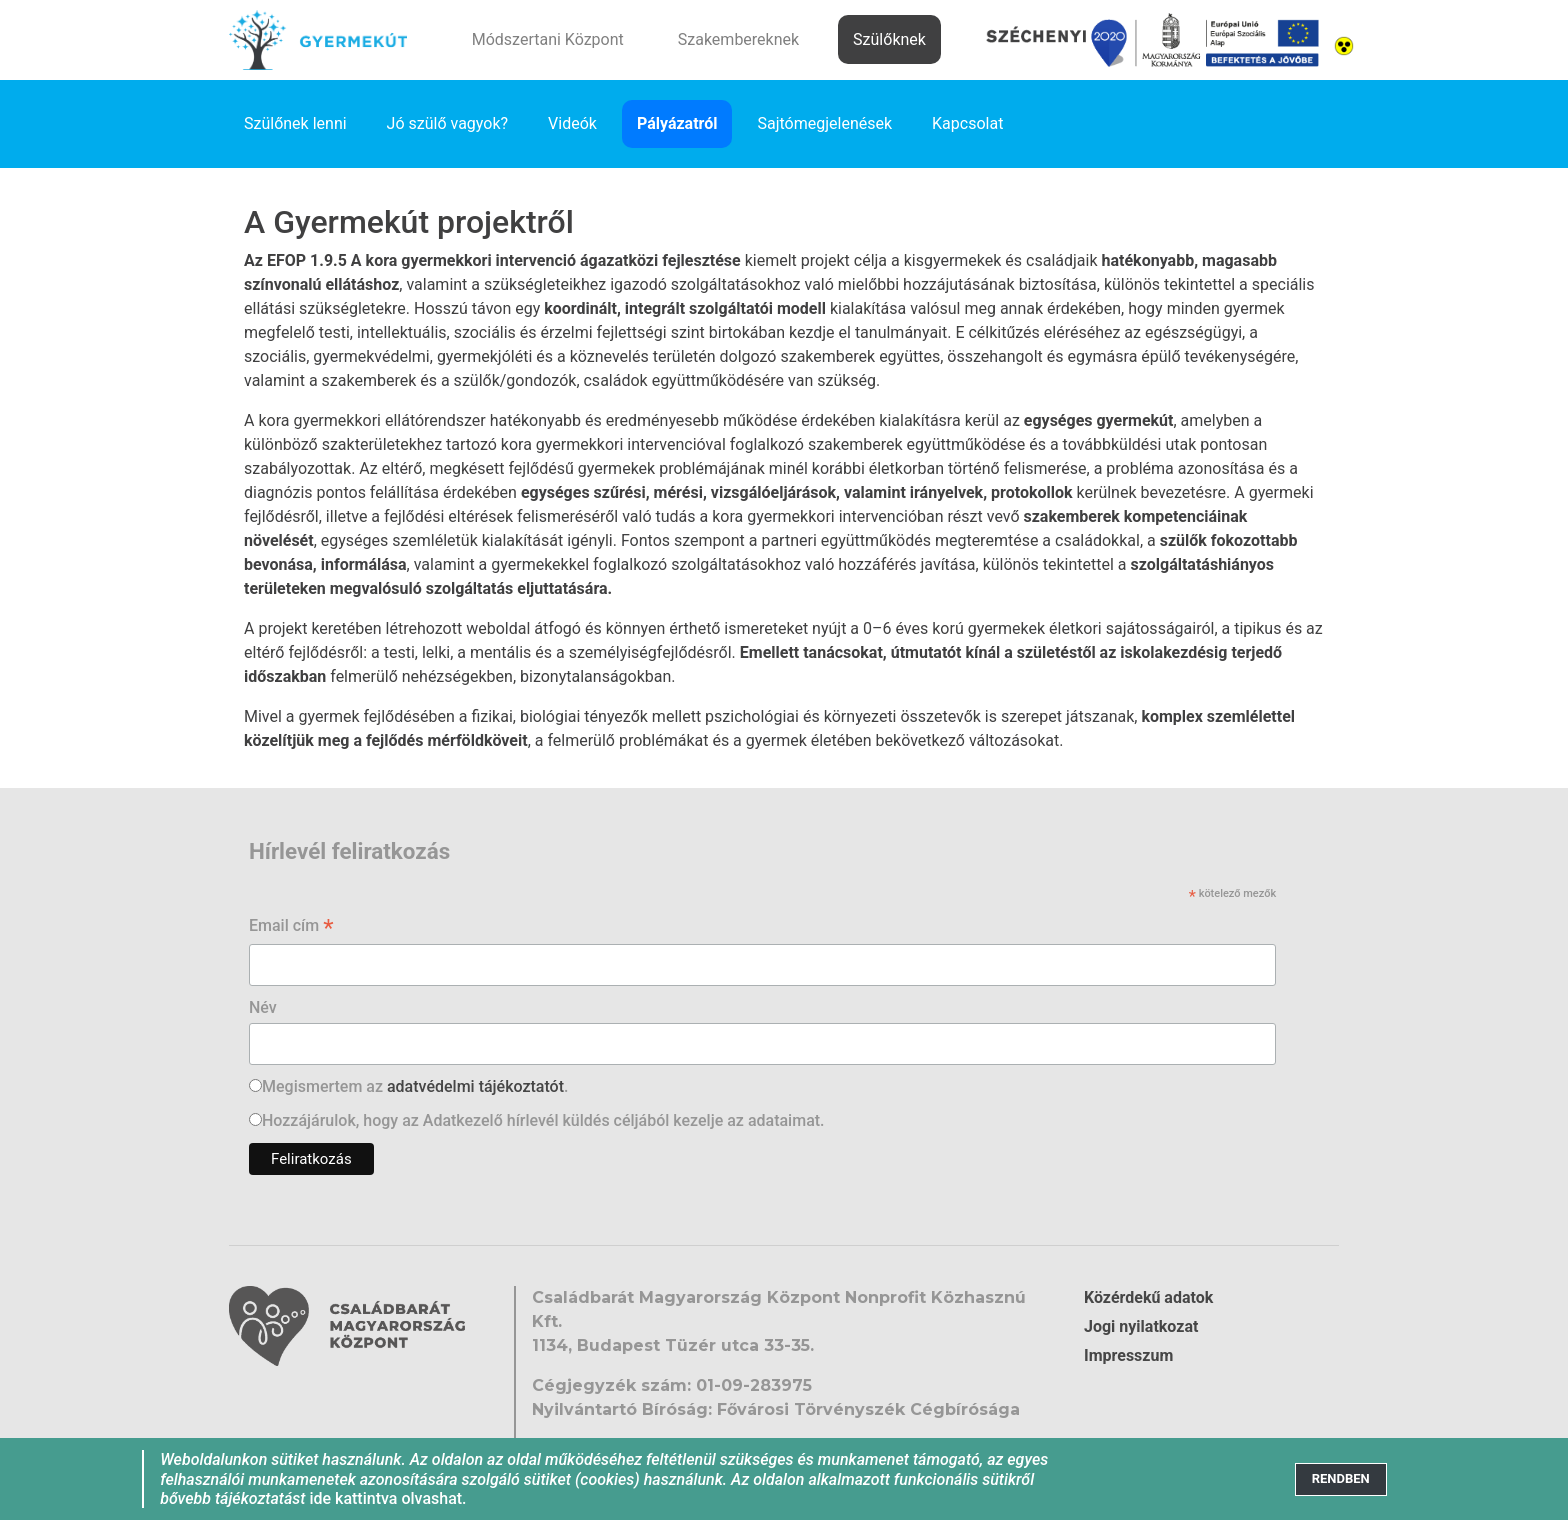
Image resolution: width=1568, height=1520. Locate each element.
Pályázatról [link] (677, 123)
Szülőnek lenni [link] (295, 123)
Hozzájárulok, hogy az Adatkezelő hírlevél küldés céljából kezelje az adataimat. (543, 1120)
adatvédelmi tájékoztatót (475, 1086)
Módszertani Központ (548, 39)
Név (263, 1007)
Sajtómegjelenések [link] (824, 123)
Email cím (291, 927)
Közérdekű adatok (1148, 1297)
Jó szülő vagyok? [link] (448, 123)
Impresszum (1128, 1355)
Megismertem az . (415, 1086)
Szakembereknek (738, 39)
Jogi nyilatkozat (1141, 1326)
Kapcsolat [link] (967, 123)
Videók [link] (572, 123)
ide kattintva (353, 1498)
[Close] (1341, 1479)
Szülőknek (889, 39)
